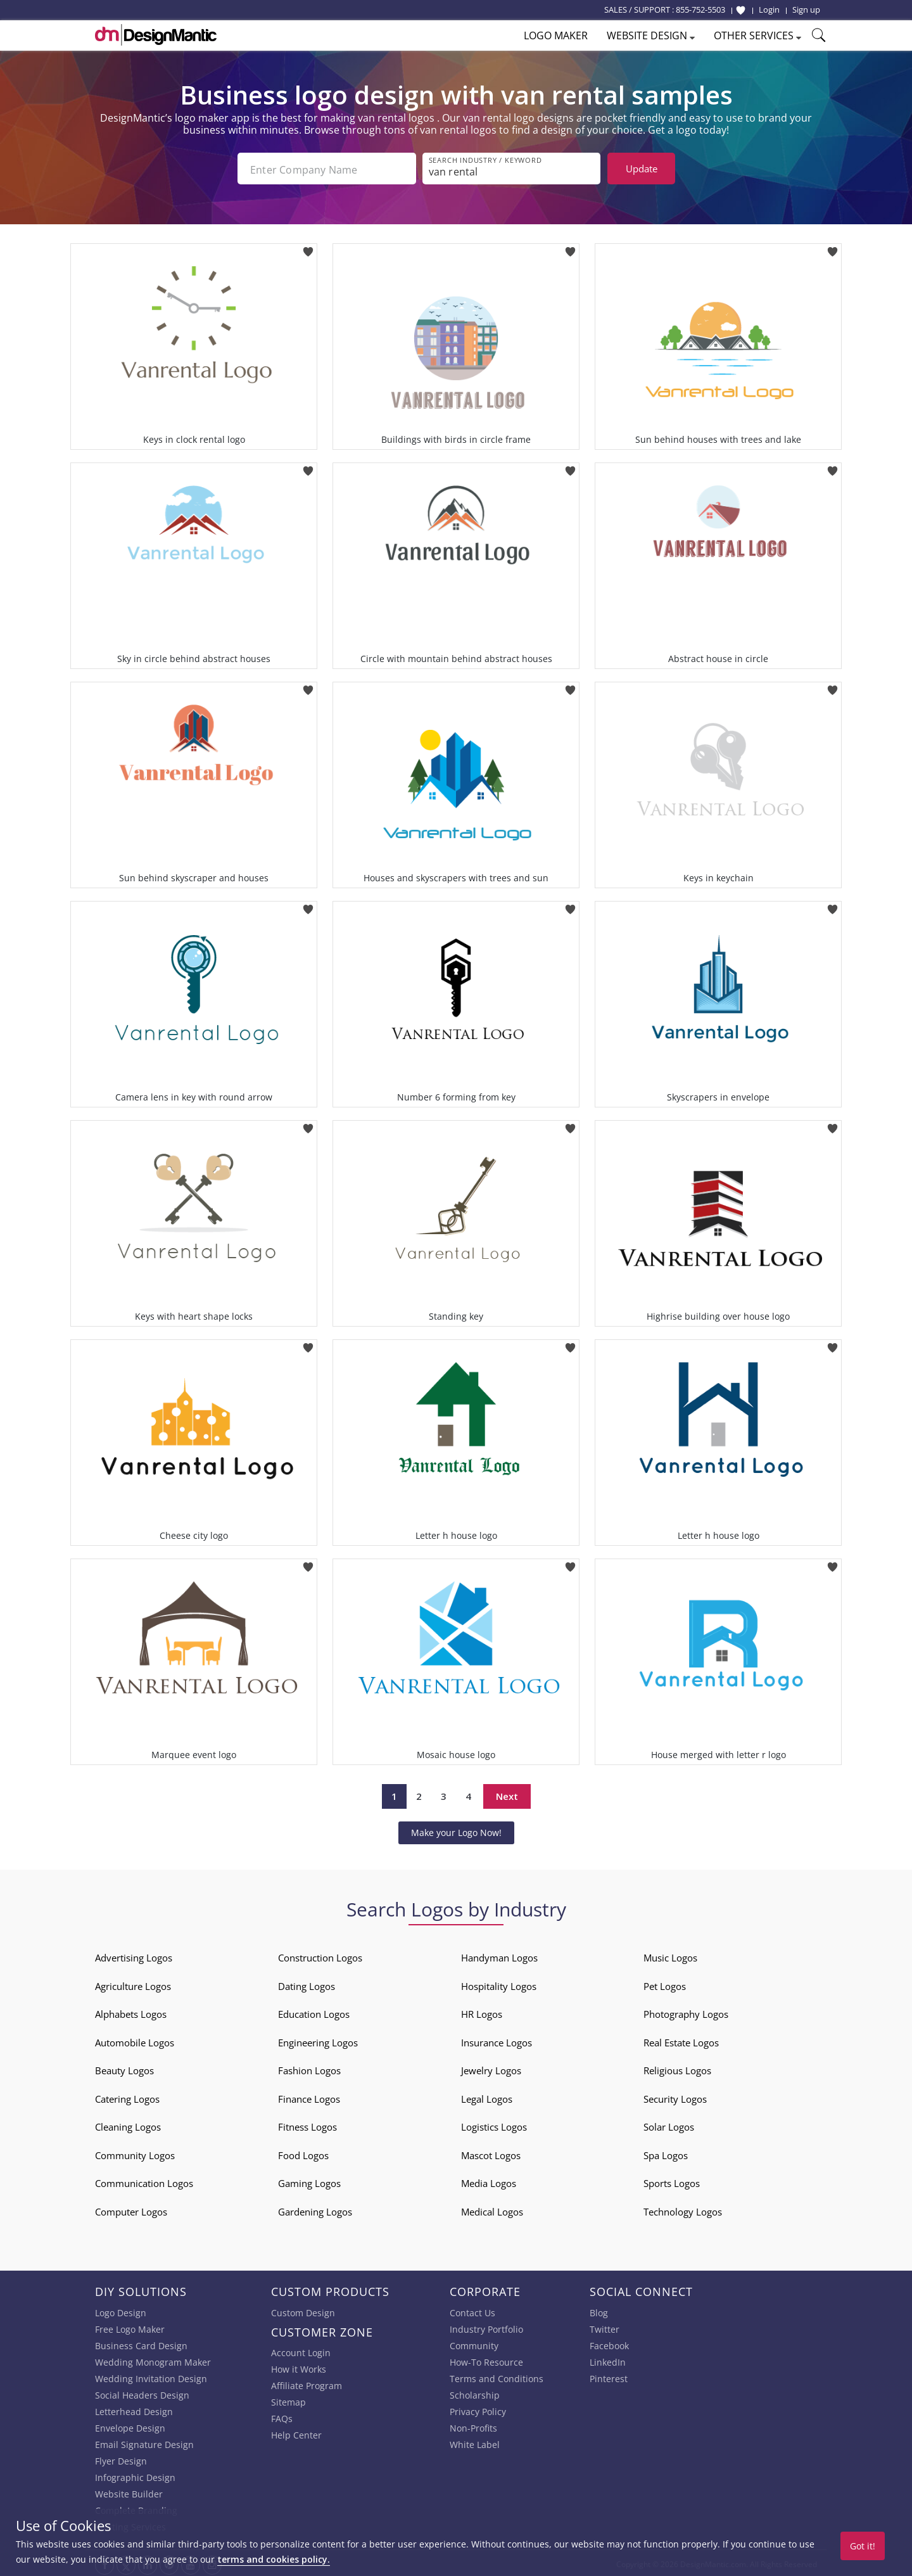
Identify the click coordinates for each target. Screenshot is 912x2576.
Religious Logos (677, 2068)
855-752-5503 (700, 9)
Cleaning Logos (128, 2124)
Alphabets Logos (131, 2011)
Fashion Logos (309, 2068)
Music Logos (670, 1955)
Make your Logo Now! (456, 1830)
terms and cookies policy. (273, 2559)
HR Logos (481, 2011)
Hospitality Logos (498, 1983)
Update (641, 168)
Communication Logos (144, 2180)
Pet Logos (664, 1983)
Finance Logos (309, 2096)
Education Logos (314, 2011)
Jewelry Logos (491, 2068)
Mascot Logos (491, 2152)
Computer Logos (131, 2209)
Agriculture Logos (133, 1983)
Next (507, 1793)
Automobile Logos (134, 2040)
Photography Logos (685, 2011)
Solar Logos (668, 2124)
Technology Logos (682, 2209)
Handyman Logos (499, 1955)
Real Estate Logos (681, 2040)
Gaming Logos (309, 2180)
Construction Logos (320, 1955)
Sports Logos (671, 2180)
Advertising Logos (133, 1955)
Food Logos (303, 2152)
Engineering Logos (318, 2040)
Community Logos (135, 2152)
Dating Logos (306, 1983)
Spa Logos (665, 2152)
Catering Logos (127, 2096)
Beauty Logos (124, 2068)
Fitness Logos (307, 2124)
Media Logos (488, 2180)
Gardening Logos (315, 2209)
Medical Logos (492, 2209)
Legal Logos (486, 2096)
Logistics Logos (494, 2124)
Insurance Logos (496, 2040)
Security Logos (675, 2096)
